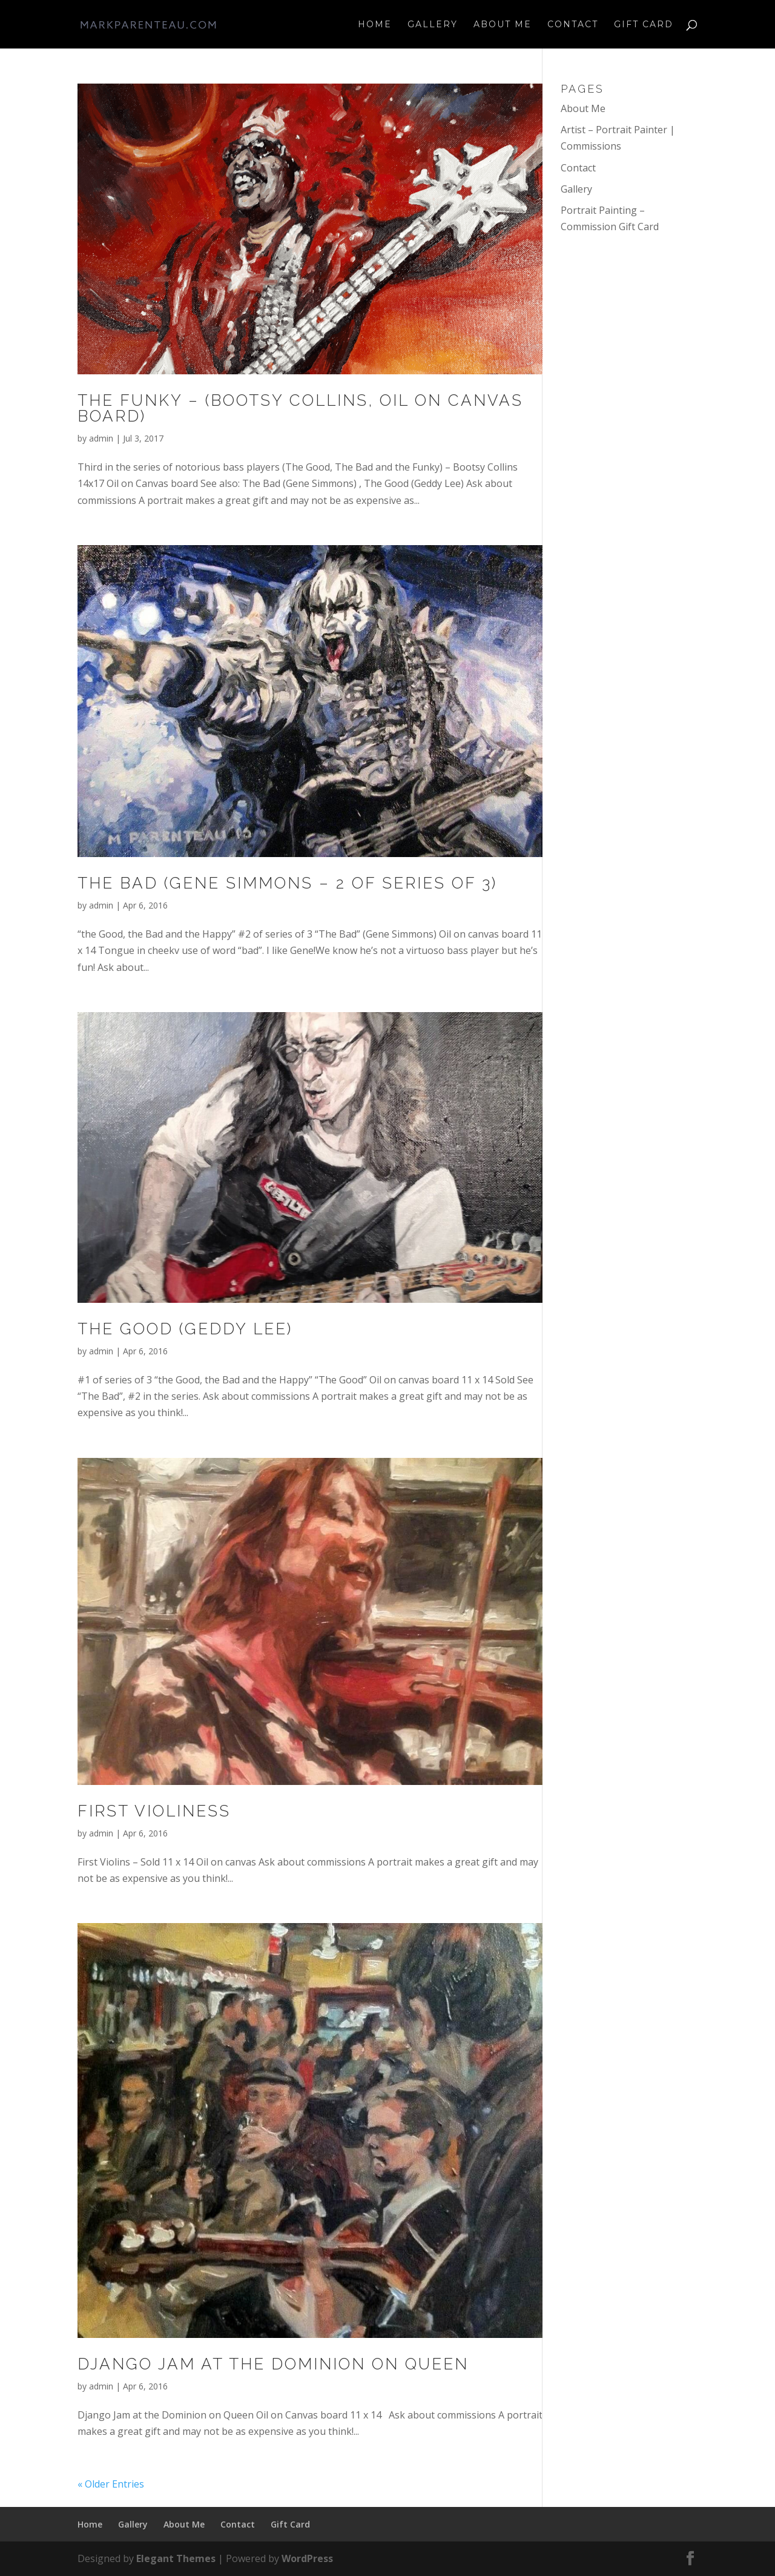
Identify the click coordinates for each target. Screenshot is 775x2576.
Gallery (432, 25)
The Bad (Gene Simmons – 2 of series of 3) (287, 883)
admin (101, 438)
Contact (572, 25)
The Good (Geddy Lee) (185, 1329)
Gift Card (643, 25)
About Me (502, 25)
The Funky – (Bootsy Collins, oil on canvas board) (300, 408)
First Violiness (154, 1811)
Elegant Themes (176, 2558)
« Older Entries (111, 2484)
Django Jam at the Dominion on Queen (273, 2364)
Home (375, 25)
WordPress (307, 2558)
